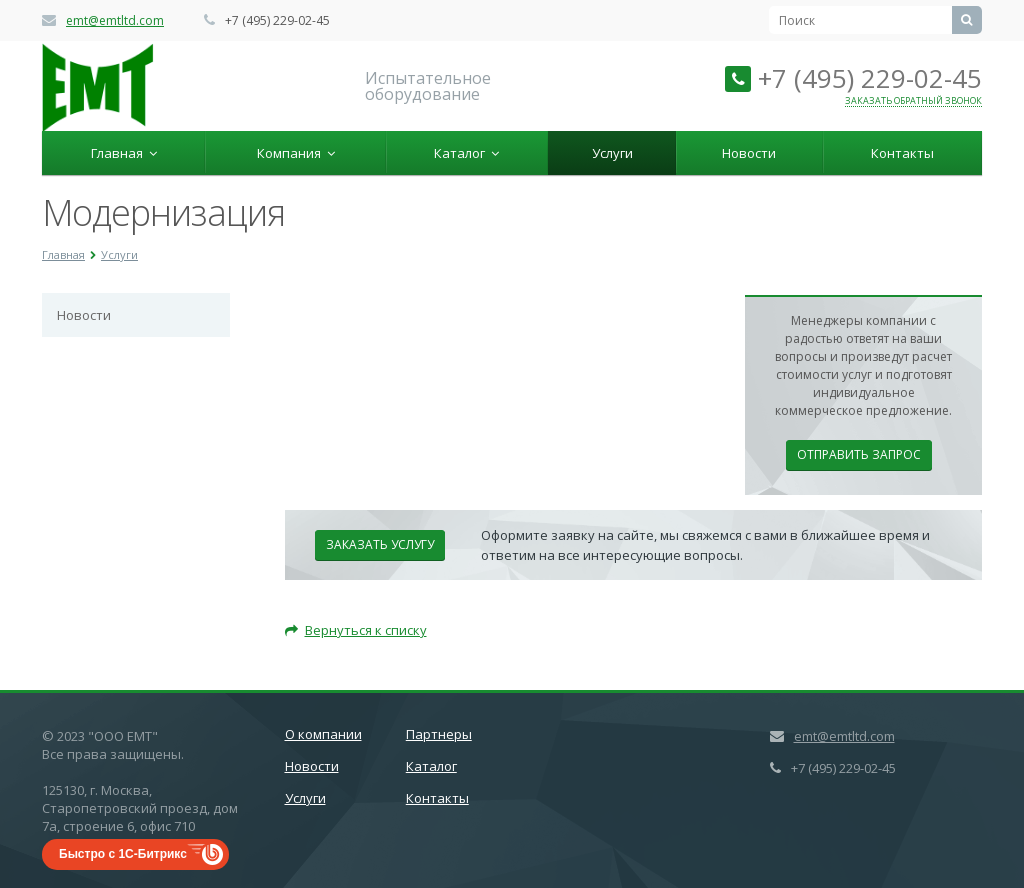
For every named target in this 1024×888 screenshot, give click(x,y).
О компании (323, 734)
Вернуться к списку (356, 630)
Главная (124, 153)
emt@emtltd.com (115, 20)
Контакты (902, 153)
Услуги (612, 153)
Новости (749, 153)
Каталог (466, 153)
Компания (296, 153)
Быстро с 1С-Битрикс (123, 854)
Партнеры (439, 734)
